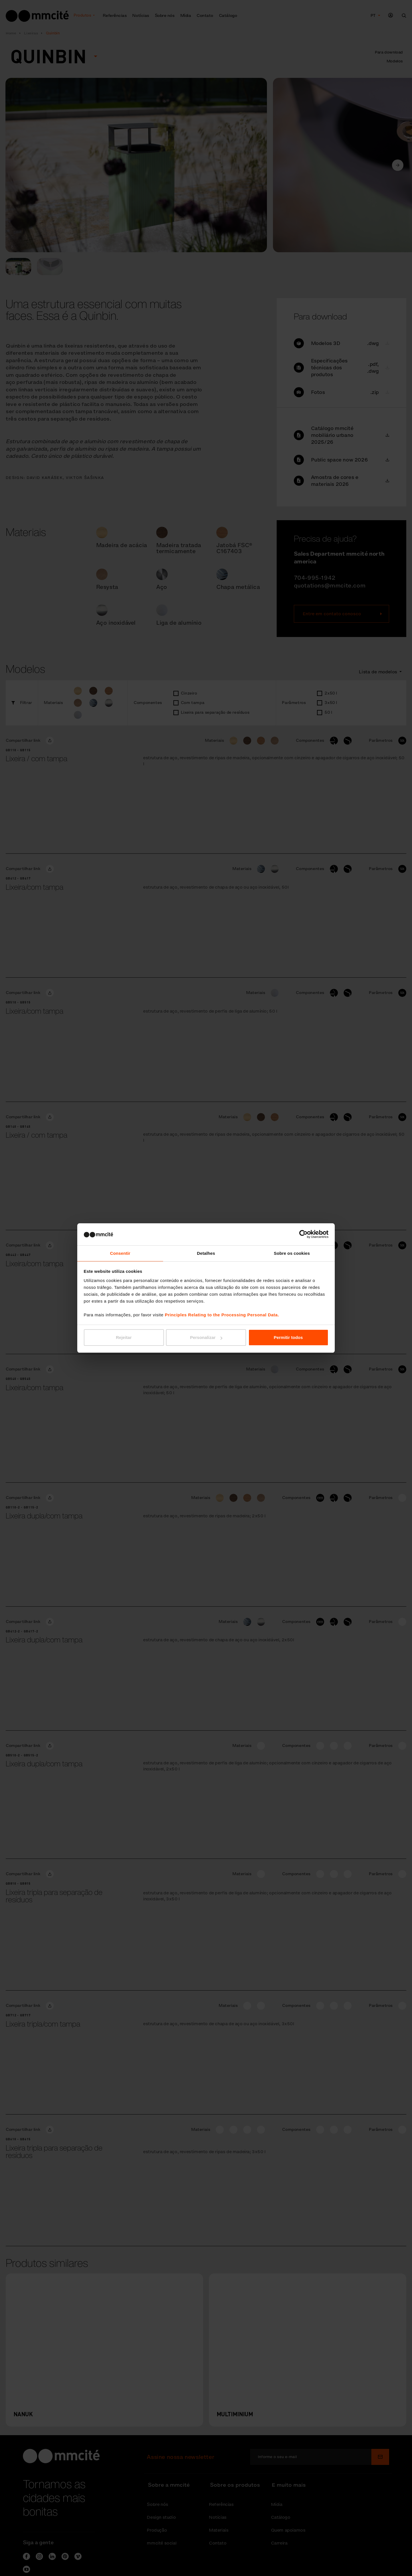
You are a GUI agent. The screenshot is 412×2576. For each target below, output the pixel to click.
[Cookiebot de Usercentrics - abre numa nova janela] (303, 1234)
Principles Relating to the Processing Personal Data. (222, 1315)
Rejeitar (124, 1337)
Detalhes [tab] (206, 1252)
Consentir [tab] (120, 1252)
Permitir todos (288, 1337)
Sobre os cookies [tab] (292, 1252)
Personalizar (206, 1337)
